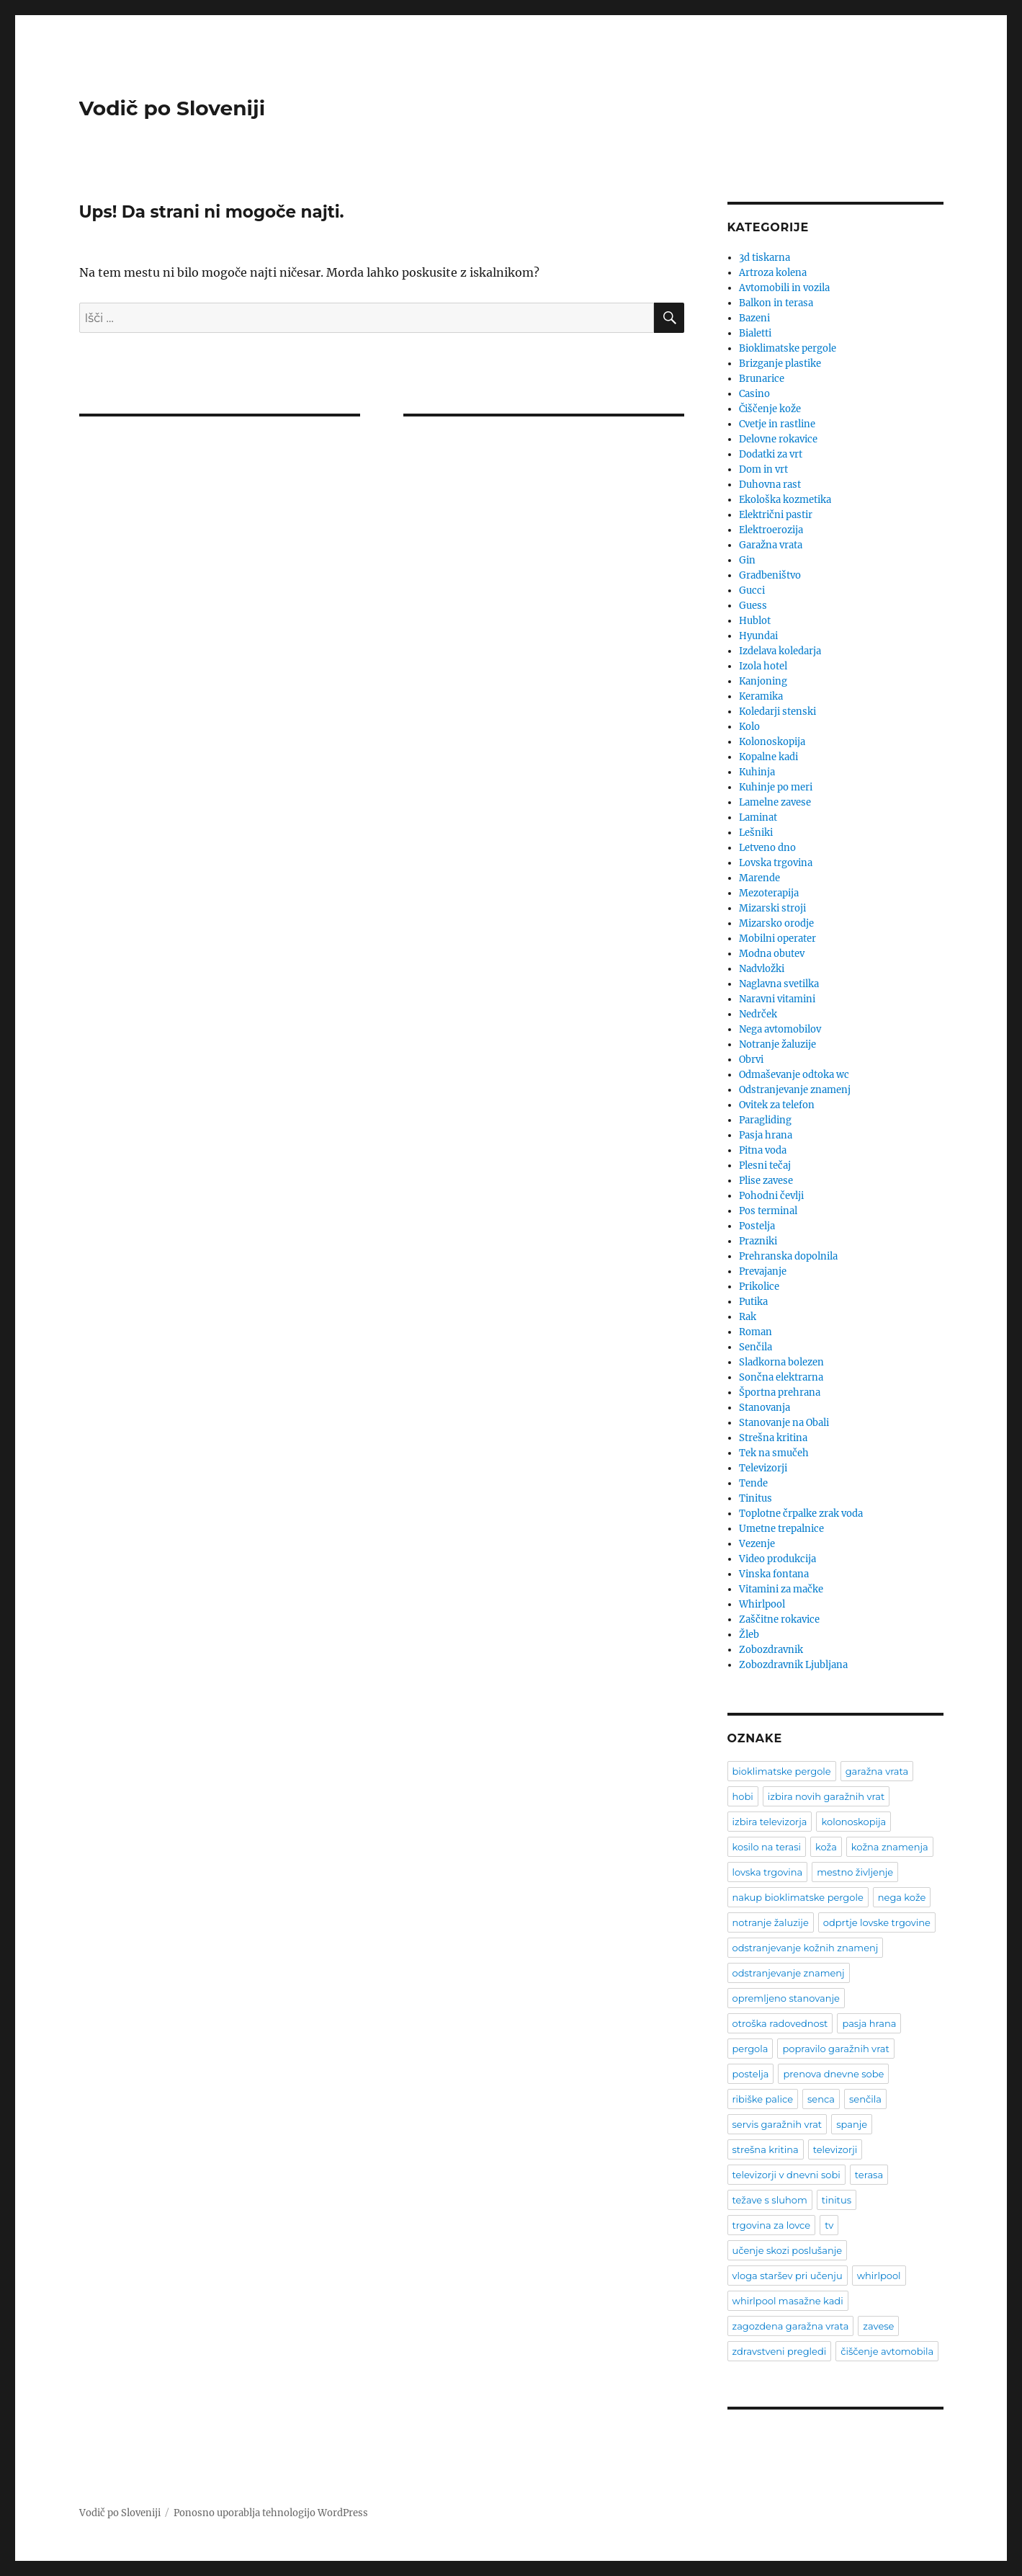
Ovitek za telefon (777, 1105)
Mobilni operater (777, 938)
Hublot (755, 621)
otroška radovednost (780, 2023)
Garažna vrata (770, 545)
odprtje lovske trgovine (877, 1922)
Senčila (755, 1347)
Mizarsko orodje (776, 923)
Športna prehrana (779, 1392)
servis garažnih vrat (777, 2124)
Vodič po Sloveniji (172, 108)
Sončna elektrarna (781, 1377)
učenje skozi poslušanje (787, 2250)
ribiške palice (763, 2099)
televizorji (835, 2149)
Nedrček (758, 1014)
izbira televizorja (769, 1821)
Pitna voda (762, 1150)
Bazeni (754, 318)
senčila (865, 2099)
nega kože (902, 1897)
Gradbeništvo (770, 575)
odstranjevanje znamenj (788, 1973)
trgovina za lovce (771, 2225)
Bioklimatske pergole (787, 348)
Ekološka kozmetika (785, 500)
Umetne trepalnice (781, 1529)
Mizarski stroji (772, 908)
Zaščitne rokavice (779, 1619)
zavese (878, 2326)
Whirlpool (762, 1604)
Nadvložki (761, 969)
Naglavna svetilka (779, 984)
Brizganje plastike (780, 363)
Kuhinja (757, 772)
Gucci (752, 590)
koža (826, 1847)
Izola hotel (763, 666)
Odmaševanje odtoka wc (794, 1075)
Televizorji (763, 1468)
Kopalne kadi (768, 757)
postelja (750, 2074)
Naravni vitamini (777, 999)
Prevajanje (762, 1271)
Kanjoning (763, 681)
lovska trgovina (767, 1872)
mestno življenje (855, 1872)
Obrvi (751, 1059)
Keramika (761, 696)
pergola (750, 2048)
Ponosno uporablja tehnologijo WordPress (271, 2513)
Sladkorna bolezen (781, 1362)
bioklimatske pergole (781, 1771)
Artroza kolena (773, 273)
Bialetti (755, 333)
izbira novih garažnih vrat (826, 1796)
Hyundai (758, 636)
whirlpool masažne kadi (787, 2301)
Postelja (757, 1226)
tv (829, 2225)
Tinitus (755, 1498)
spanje (851, 2124)
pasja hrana (869, 2023)
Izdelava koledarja (780, 651)
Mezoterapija (769, 893)
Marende (759, 878)
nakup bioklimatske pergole (798, 1897)
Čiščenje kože (770, 409)
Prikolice (759, 1286)
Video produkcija (777, 1559)
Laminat (758, 817)
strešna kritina (765, 2149)
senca (821, 2099)
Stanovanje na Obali (784, 1423)
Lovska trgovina (775, 863)
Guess (753, 606)
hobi (742, 1796)
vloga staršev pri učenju (787, 2275)
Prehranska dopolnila (788, 1256)
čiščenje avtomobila (887, 2351)
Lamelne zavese (775, 802)
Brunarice (761, 379)
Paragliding (765, 1120)
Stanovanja (764, 1407)
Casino (754, 394)
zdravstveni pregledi (779, 2351)
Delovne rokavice (778, 439)
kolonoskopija (853, 1821)
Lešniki (756, 832)
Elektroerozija (771, 530)
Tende (753, 1483)
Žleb (749, 1634)
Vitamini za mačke (781, 1589)
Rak (747, 1317)
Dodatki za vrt (770, 454)
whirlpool (879, 2275)
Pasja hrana (765, 1135)
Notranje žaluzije (777, 1044)
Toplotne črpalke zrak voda (801, 1513)
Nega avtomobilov (780, 1029)
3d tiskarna (764, 257)
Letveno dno (767, 848)
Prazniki (758, 1241)
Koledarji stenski (777, 711)
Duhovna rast (770, 484)
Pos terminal (768, 1211)
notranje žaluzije (770, 1922)
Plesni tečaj (765, 1165)
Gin (747, 560)
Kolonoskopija (772, 742)
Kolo (749, 727)
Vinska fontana (774, 1574)
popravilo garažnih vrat (835, 2048)
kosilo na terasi (767, 1847)
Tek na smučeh (774, 1453)
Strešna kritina (773, 1438)
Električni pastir (775, 515)
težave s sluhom (769, 2200)
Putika (753, 1302)
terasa (869, 2174)
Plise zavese (766, 1181)
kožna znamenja (889, 1847)
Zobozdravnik (771, 1650)
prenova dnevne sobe (833, 2074)
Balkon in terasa (776, 303)
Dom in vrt (763, 469)
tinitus (836, 2200)
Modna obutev (771, 954)
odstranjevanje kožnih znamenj (805, 1947)
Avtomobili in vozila (784, 288)
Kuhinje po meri (775, 787)
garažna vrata (877, 1771)
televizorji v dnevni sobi (786, 2174)
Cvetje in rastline (777, 424)
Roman (755, 1332)
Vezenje (757, 1544)
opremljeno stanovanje (786, 1998)
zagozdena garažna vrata (790, 2326)
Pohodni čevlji (771, 1196)
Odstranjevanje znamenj (795, 1090)
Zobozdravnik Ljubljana (793, 1665)
